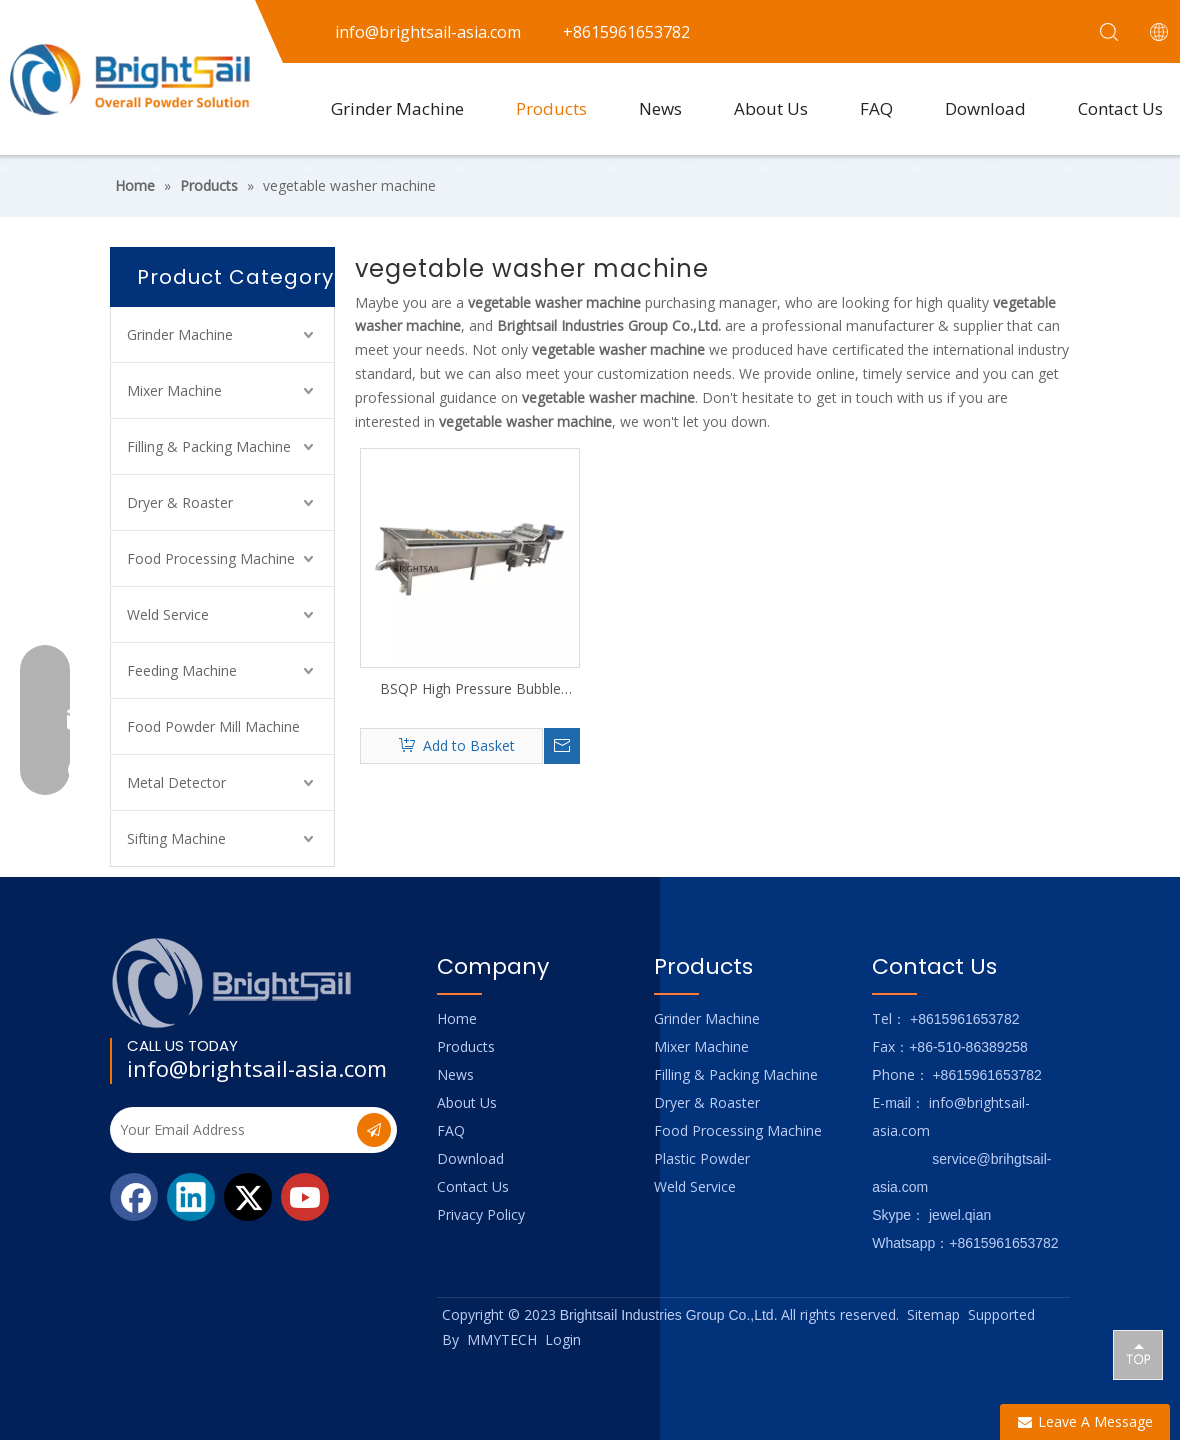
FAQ (876, 108)
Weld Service (168, 614)
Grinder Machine (397, 108)
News (660, 108)
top (1138, 1354)
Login (563, 1339)
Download (985, 108)
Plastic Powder (702, 1158)
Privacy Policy (481, 1214)
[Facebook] (134, 1197)
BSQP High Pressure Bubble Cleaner (470, 689)
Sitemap (933, 1314)
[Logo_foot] (232, 982)
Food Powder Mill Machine (213, 726)
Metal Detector (176, 782)
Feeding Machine (182, 670)
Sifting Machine (176, 838)
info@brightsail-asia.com (257, 1068)
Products (551, 108)
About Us (771, 108)
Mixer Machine (174, 390)
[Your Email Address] (231, 1130)
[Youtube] (305, 1197)
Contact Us (473, 1186)
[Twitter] (248, 1197)
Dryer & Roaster (180, 502)
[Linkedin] (191, 1197)
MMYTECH (502, 1339)
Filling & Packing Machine (209, 446)
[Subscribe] (374, 1130)
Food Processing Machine (211, 558)
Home (457, 1018)
